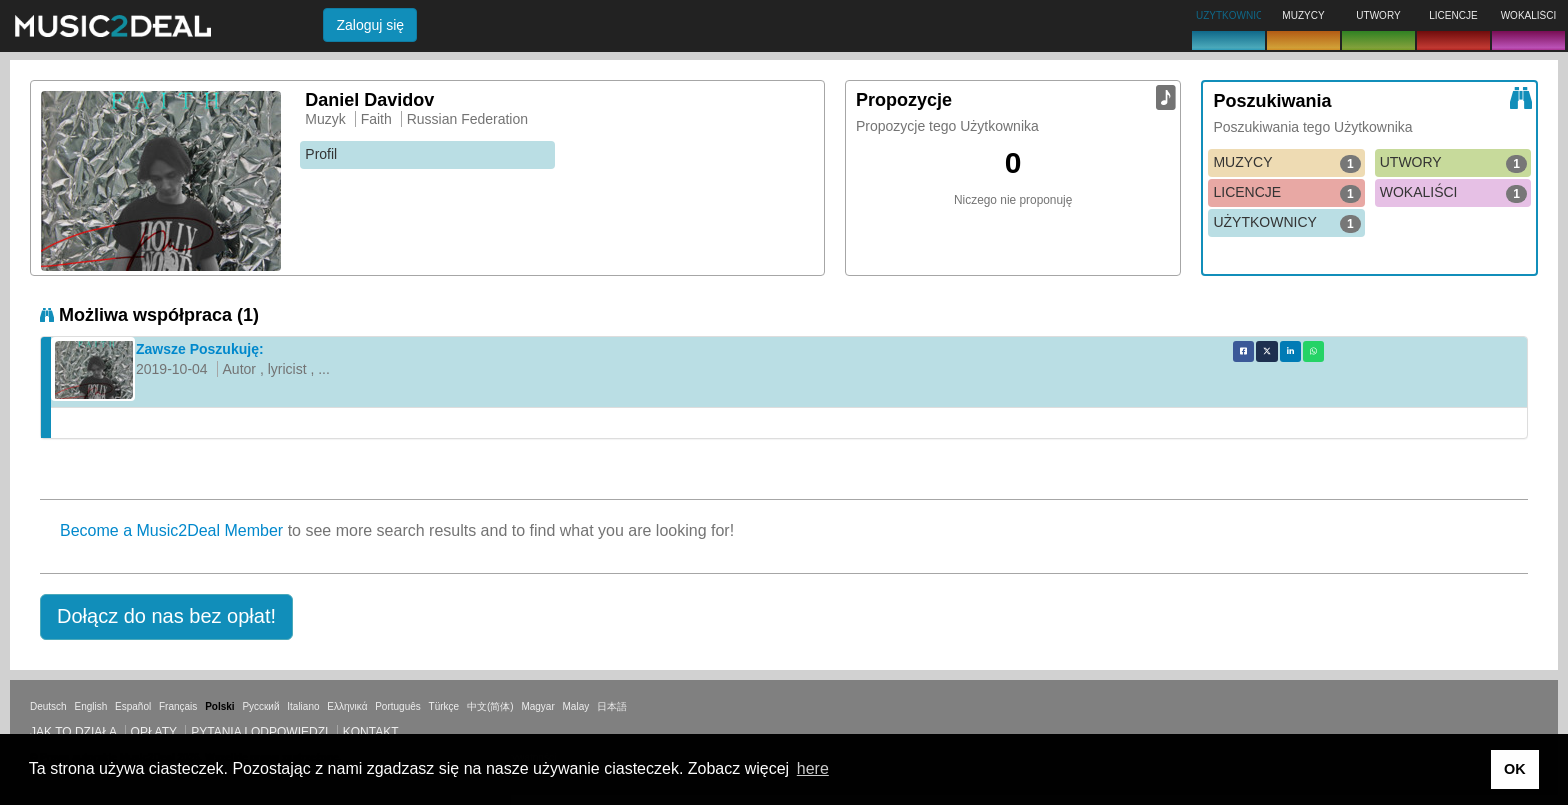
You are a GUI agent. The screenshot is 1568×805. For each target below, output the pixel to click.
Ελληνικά (347, 706)
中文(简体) (490, 706)
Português (398, 706)
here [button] (813, 768)
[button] (166, 617)
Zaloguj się (370, 25)
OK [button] (1515, 769)
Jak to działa (73, 732)
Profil (321, 154)
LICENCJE (1286, 193)
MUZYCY (1286, 163)
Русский (260, 706)
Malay (576, 706)
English (90, 706)
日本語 (612, 706)
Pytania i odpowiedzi (259, 732)
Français (178, 706)
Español (133, 706)
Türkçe (444, 706)
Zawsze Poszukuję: (200, 349)
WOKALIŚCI (1453, 193)
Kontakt (371, 732)
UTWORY (1453, 163)
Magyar (537, 706)
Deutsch (48, 706)
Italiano (303, 706)
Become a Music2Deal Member (171, 530)
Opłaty (154, 732)
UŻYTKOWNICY (1286, 223)
